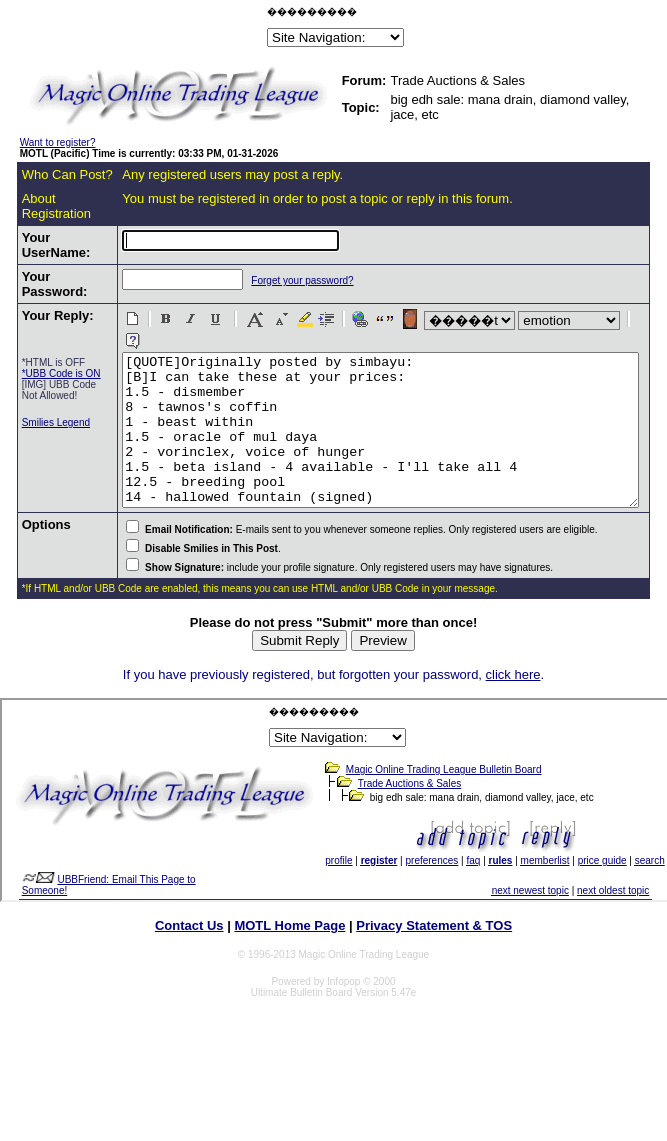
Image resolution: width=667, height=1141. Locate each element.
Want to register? (58, 142)
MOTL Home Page (289, 948)
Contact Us (189, 948)
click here (513, 697)
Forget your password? (263, 295)
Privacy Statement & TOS (434, 948)
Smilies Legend (39, 474)
